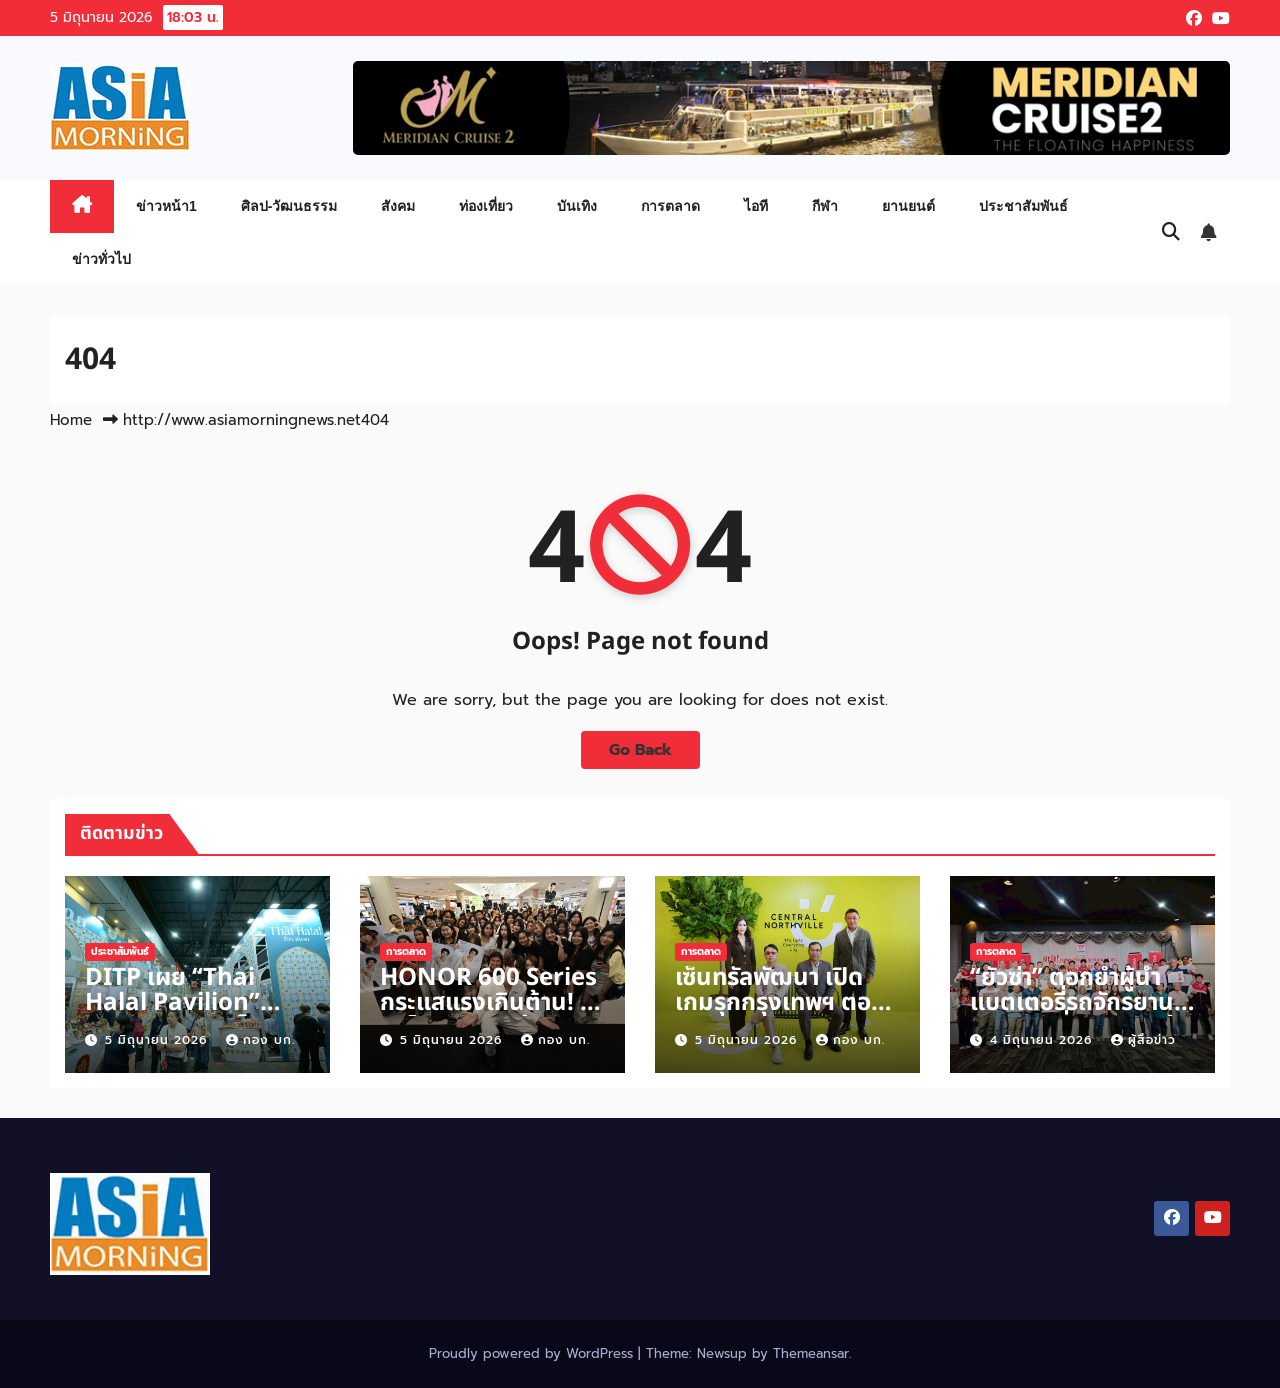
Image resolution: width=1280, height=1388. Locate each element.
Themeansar (811, 1353)
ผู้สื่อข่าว (1143, 1040)
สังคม (398, 206)
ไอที (756, 206)
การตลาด (670, 206)
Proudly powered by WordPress (533, 1353)
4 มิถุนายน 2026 (1043, 1040)
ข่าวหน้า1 (166, 206)
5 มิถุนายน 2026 (158, 1040)
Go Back (640, 750)
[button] (1171, 232)
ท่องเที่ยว (486, 206)
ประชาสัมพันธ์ (1023, 206)
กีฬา (825, 206)
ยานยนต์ (908, 206)
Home (71, 420)
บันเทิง (577, 206)
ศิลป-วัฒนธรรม (289, 206)
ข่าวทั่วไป (101, 259)
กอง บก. (260, 1040)
